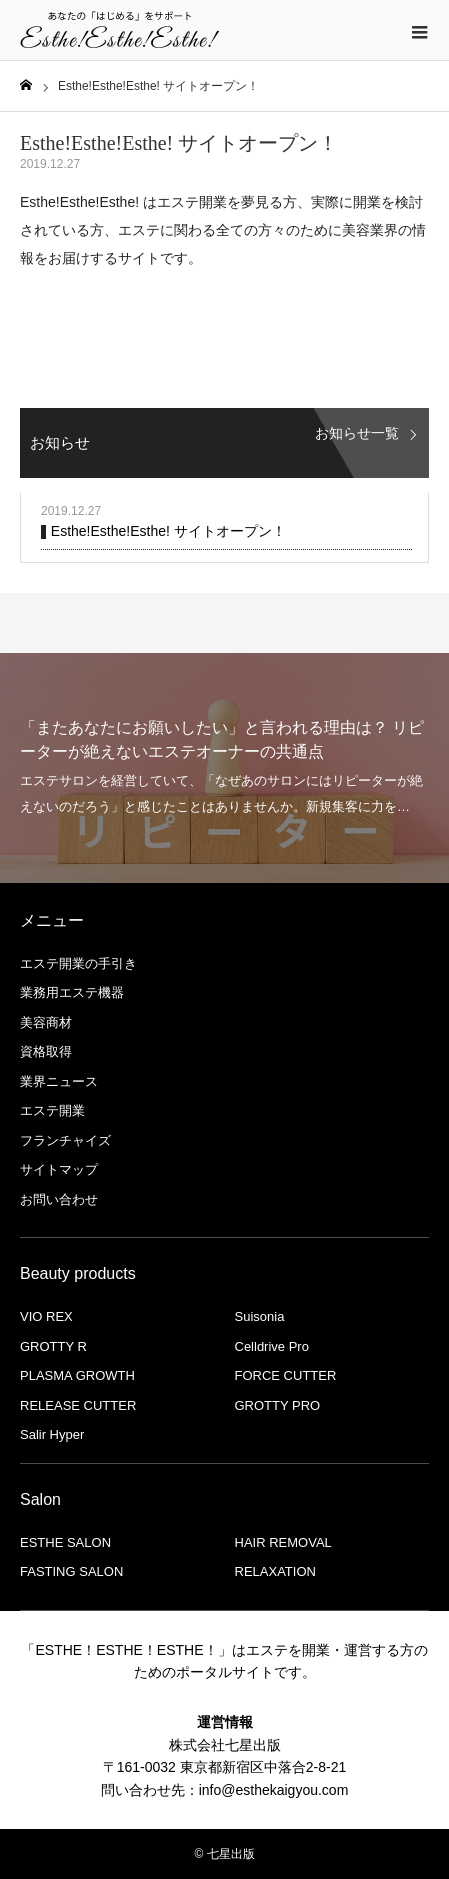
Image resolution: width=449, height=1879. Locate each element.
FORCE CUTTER (286, 1375)
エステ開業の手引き (78, 963)
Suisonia (260, 1316)
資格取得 (46, 1051)
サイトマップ (59, 1169)
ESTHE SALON (65, 1542)
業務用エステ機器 (72, 992)
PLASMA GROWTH (77, 1375)
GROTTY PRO (278, 1405)
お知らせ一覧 (357, 433)
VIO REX (46, 1316)
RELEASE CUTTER (78, 1405)
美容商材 (46, 1022)
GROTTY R (53, 1346)
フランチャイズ (65, 1140)
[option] (224, 768)
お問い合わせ (59, 1199)
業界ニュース (59, 1081)
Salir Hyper (52, 1434)
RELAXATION (275, 1571)
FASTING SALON (71, 1571)
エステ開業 (52, 1110)
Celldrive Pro (272, 1346)
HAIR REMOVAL (283, 1542)
